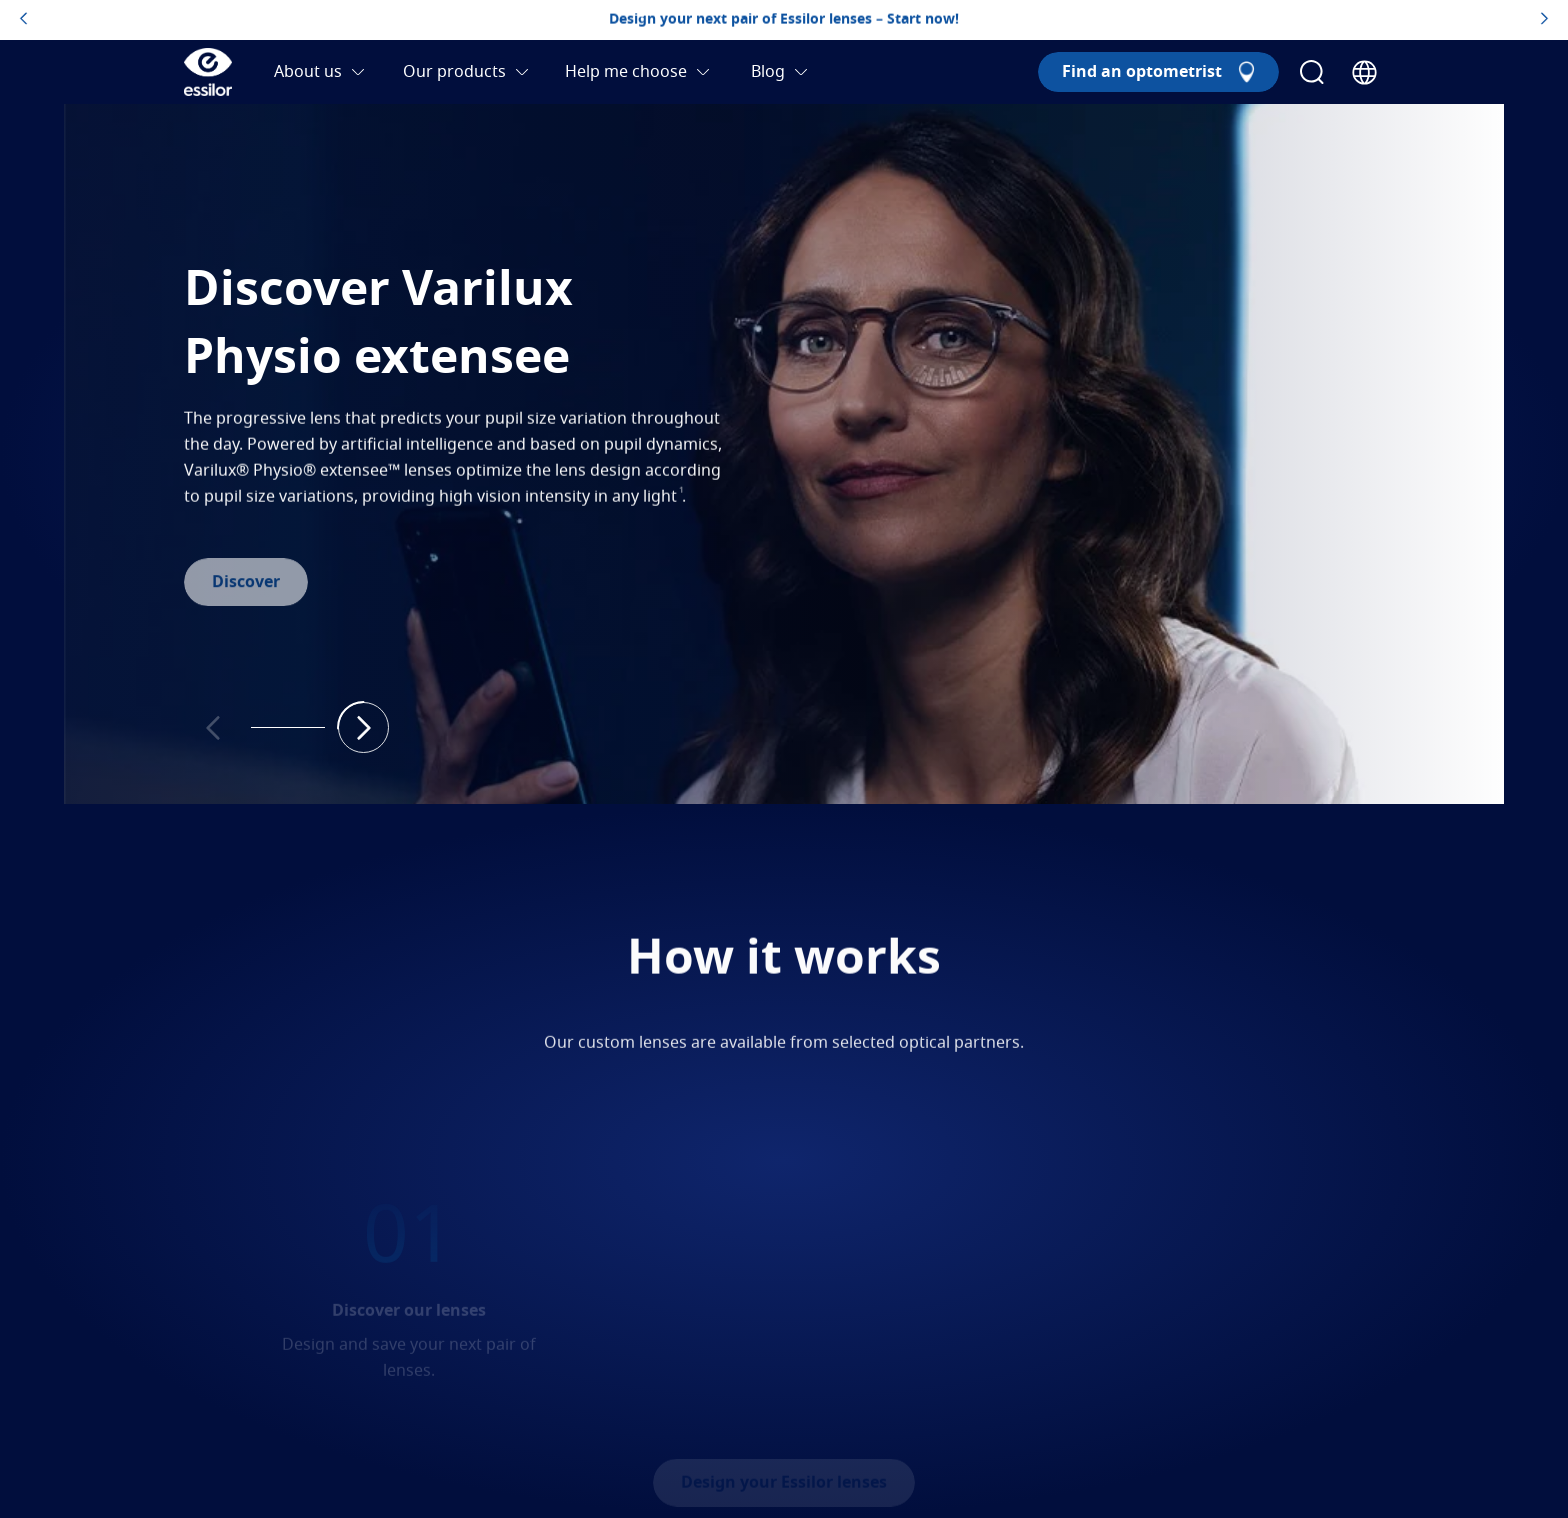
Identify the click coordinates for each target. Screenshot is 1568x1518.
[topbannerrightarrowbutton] (1544, 20)
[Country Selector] (1364, 72)
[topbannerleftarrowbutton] (23, 20)
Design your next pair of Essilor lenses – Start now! (784, 20)
